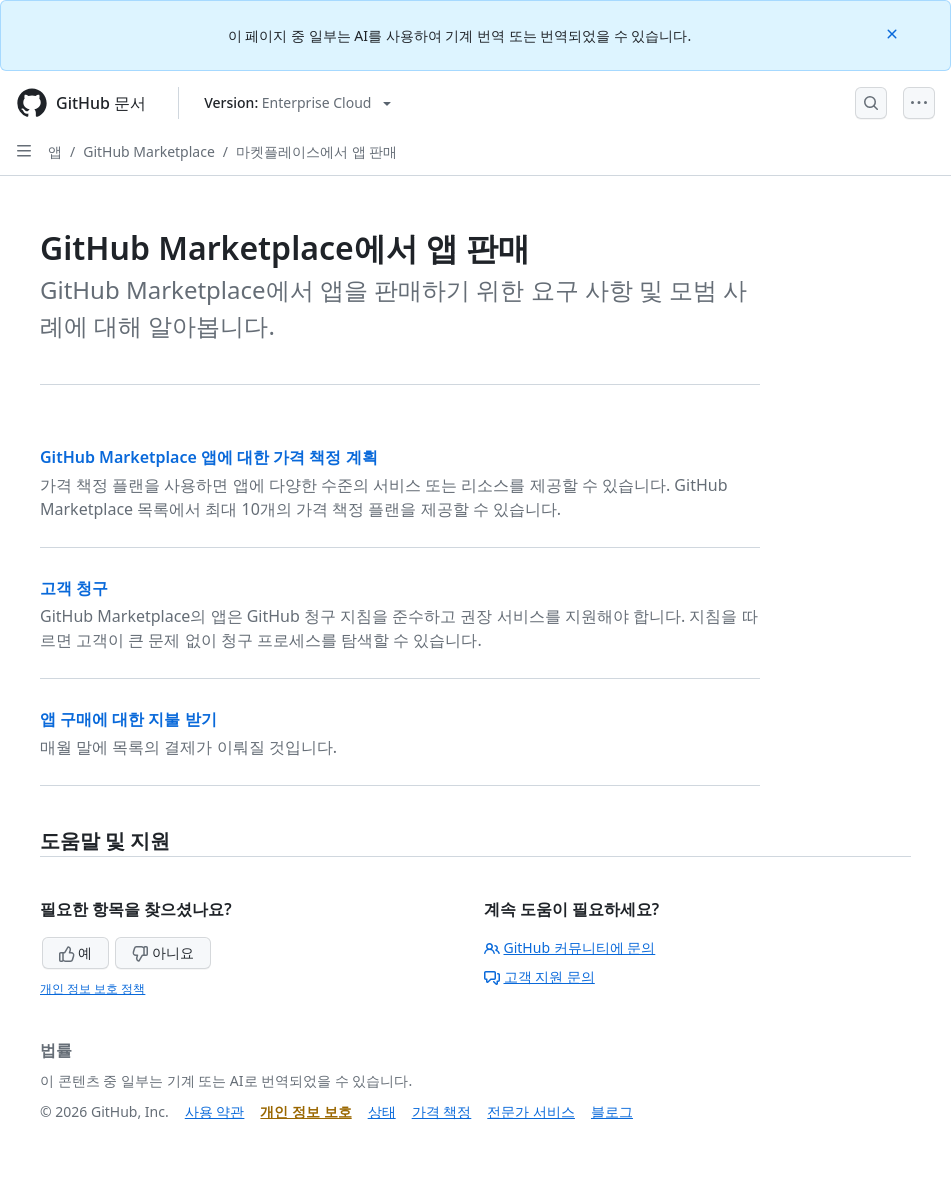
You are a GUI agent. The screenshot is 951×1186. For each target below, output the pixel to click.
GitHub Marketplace (149, 151)
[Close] (894, 32)
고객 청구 (74, 588)
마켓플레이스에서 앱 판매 (316, 151)
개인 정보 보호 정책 (92, 988)
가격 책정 (442, 1111)
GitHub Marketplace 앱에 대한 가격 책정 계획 (209, 457)
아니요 (163, 952)
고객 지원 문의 (539, 976)
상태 (382, 1111)
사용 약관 (215, 1111)
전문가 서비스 (531, 1111)
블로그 (612, 1111)
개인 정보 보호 (305, 1111)
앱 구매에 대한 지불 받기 (128, 719)
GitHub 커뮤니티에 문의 (570, 947)
